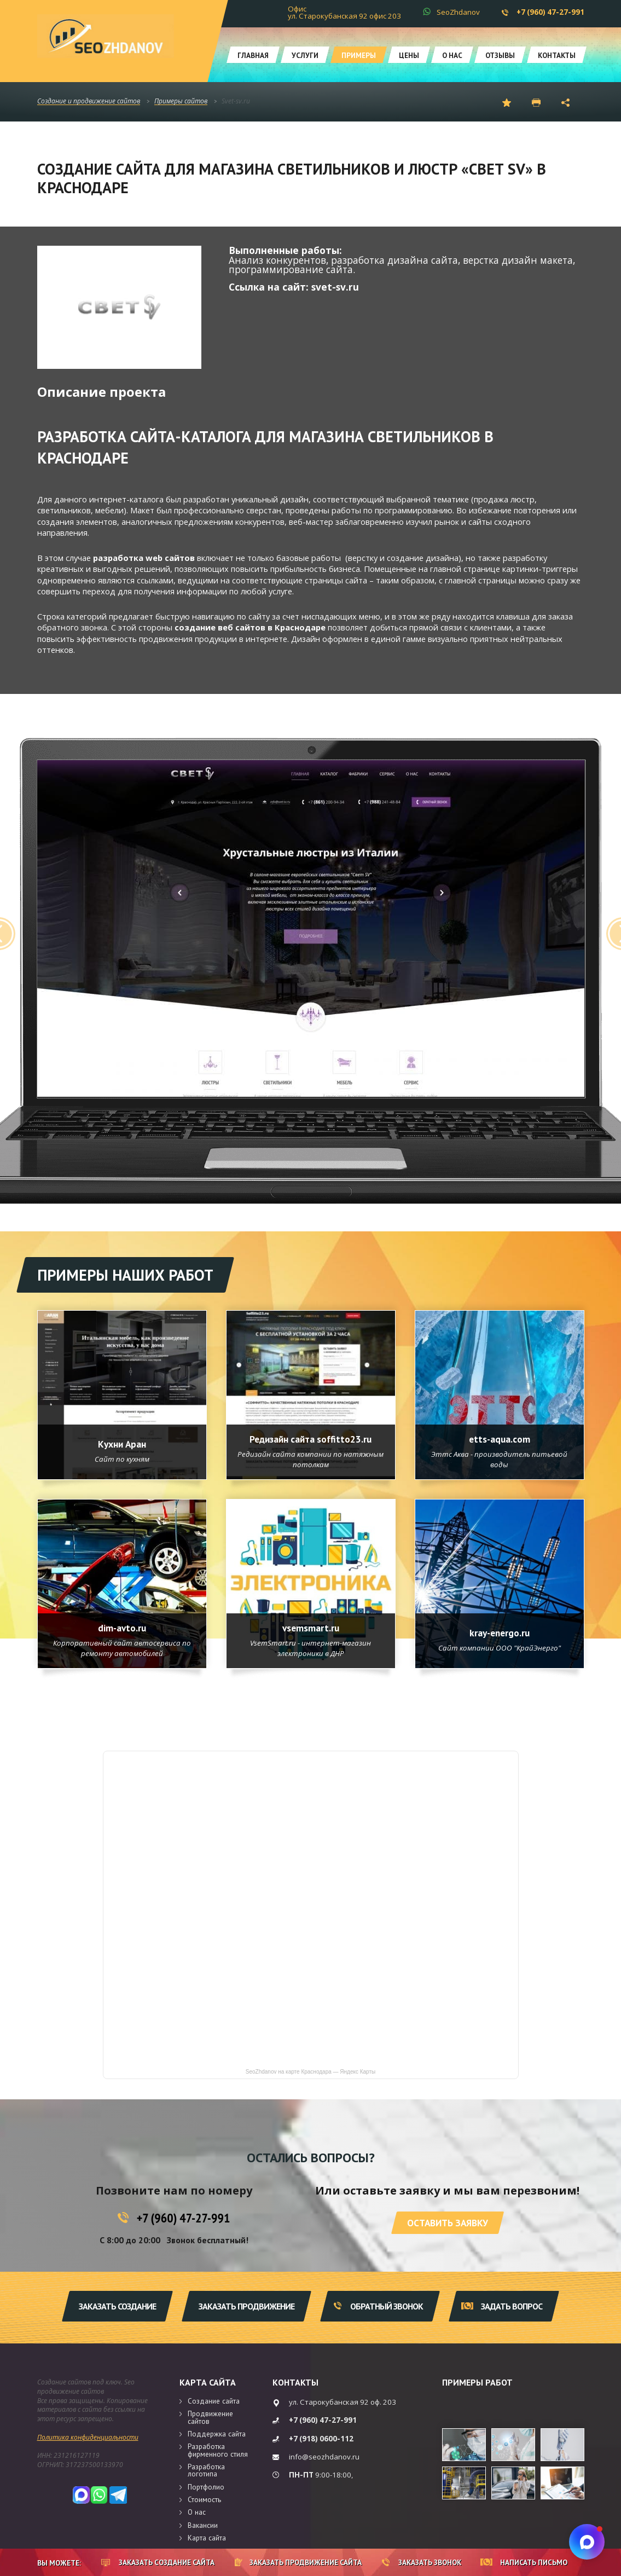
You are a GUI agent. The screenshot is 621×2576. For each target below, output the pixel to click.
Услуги (305, 55)
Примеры (358, 55)
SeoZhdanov (458, 12)
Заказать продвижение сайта (298, 2562)
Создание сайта (214, 2401)
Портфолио (206, 2487)
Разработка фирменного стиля (218, 2449)
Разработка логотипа (206, 2470)
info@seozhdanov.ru (324, 2457)
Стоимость (204, 2499)
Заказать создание (117, 2306)
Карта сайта (207, 2382)
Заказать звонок (421, 2562)
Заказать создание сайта (157, 2562)
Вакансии (203, 2525)
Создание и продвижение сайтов (88, 101)
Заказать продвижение (246, 2306)
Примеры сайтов (180, 101)
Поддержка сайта (217, 2434)
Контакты (557, 55)
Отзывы (500, 55)
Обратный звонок (378, 2306)
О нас (452, 55)
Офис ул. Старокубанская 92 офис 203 (344, 12)
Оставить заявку (447, 2222)
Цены (409, 55)
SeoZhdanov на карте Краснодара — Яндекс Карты (310, 2072)
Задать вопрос (501, 2306)
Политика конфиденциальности (87, 2437)
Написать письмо (523, 2562)
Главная (253, 55)
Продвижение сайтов (210, 2417)
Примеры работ (477, 2382)
